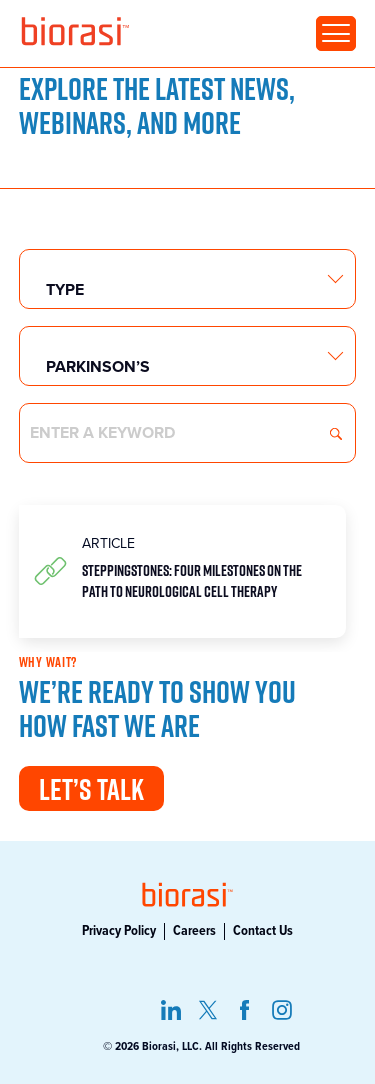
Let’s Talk (91, 789)
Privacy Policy (119, 931)
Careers (194, 931)
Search (336, 434)
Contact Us (263, 931)
